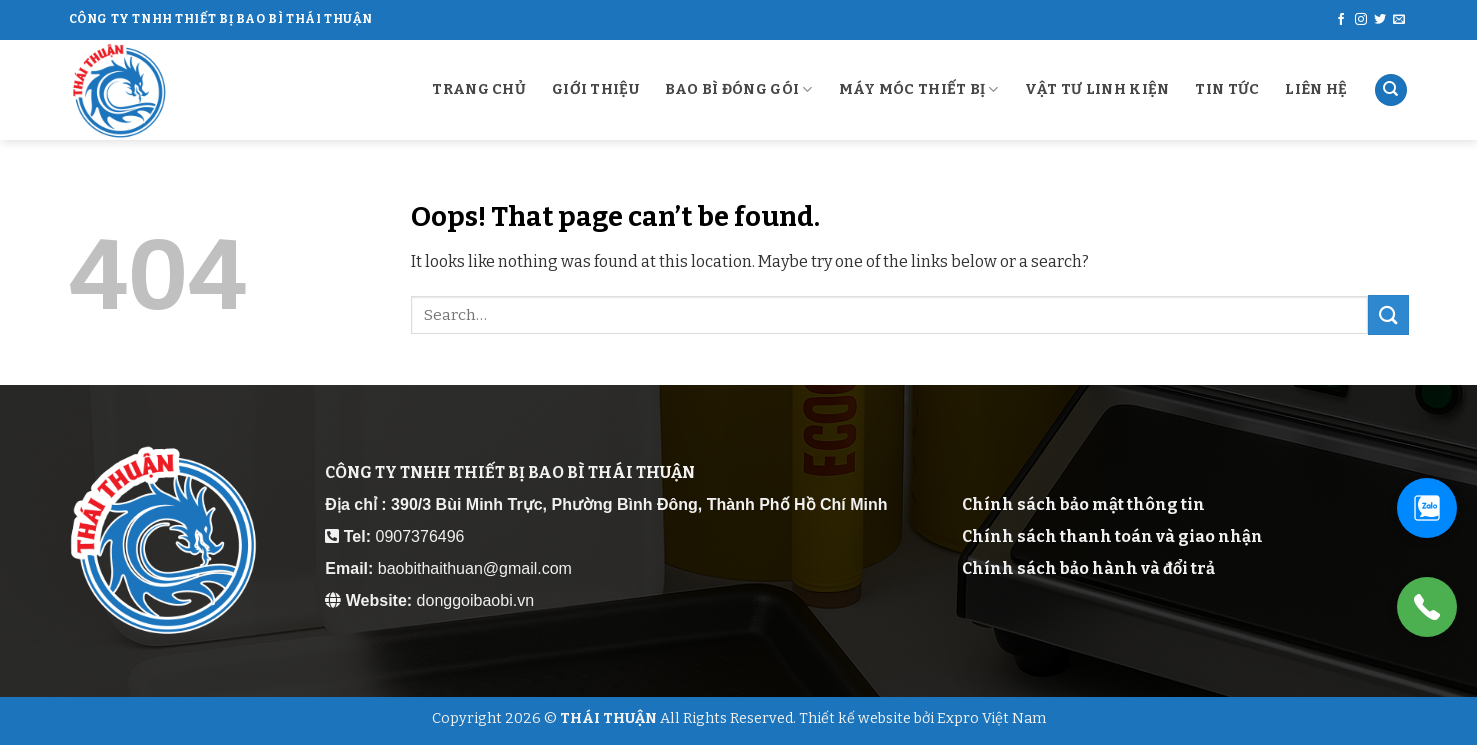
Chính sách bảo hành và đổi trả (1088, 568)
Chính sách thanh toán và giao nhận (1112, 536)
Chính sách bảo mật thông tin (1083, 504)
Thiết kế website (855, 718)
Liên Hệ (1316, 89)
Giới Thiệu (595, 89)
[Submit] (1388, 314)
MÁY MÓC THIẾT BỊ (919, 89)
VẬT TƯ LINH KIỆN (1097, 89)
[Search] (1391, 90)
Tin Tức (1227, 89)
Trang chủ (479, 89)
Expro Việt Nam (991, 718)
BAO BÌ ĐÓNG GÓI (739, 89)
